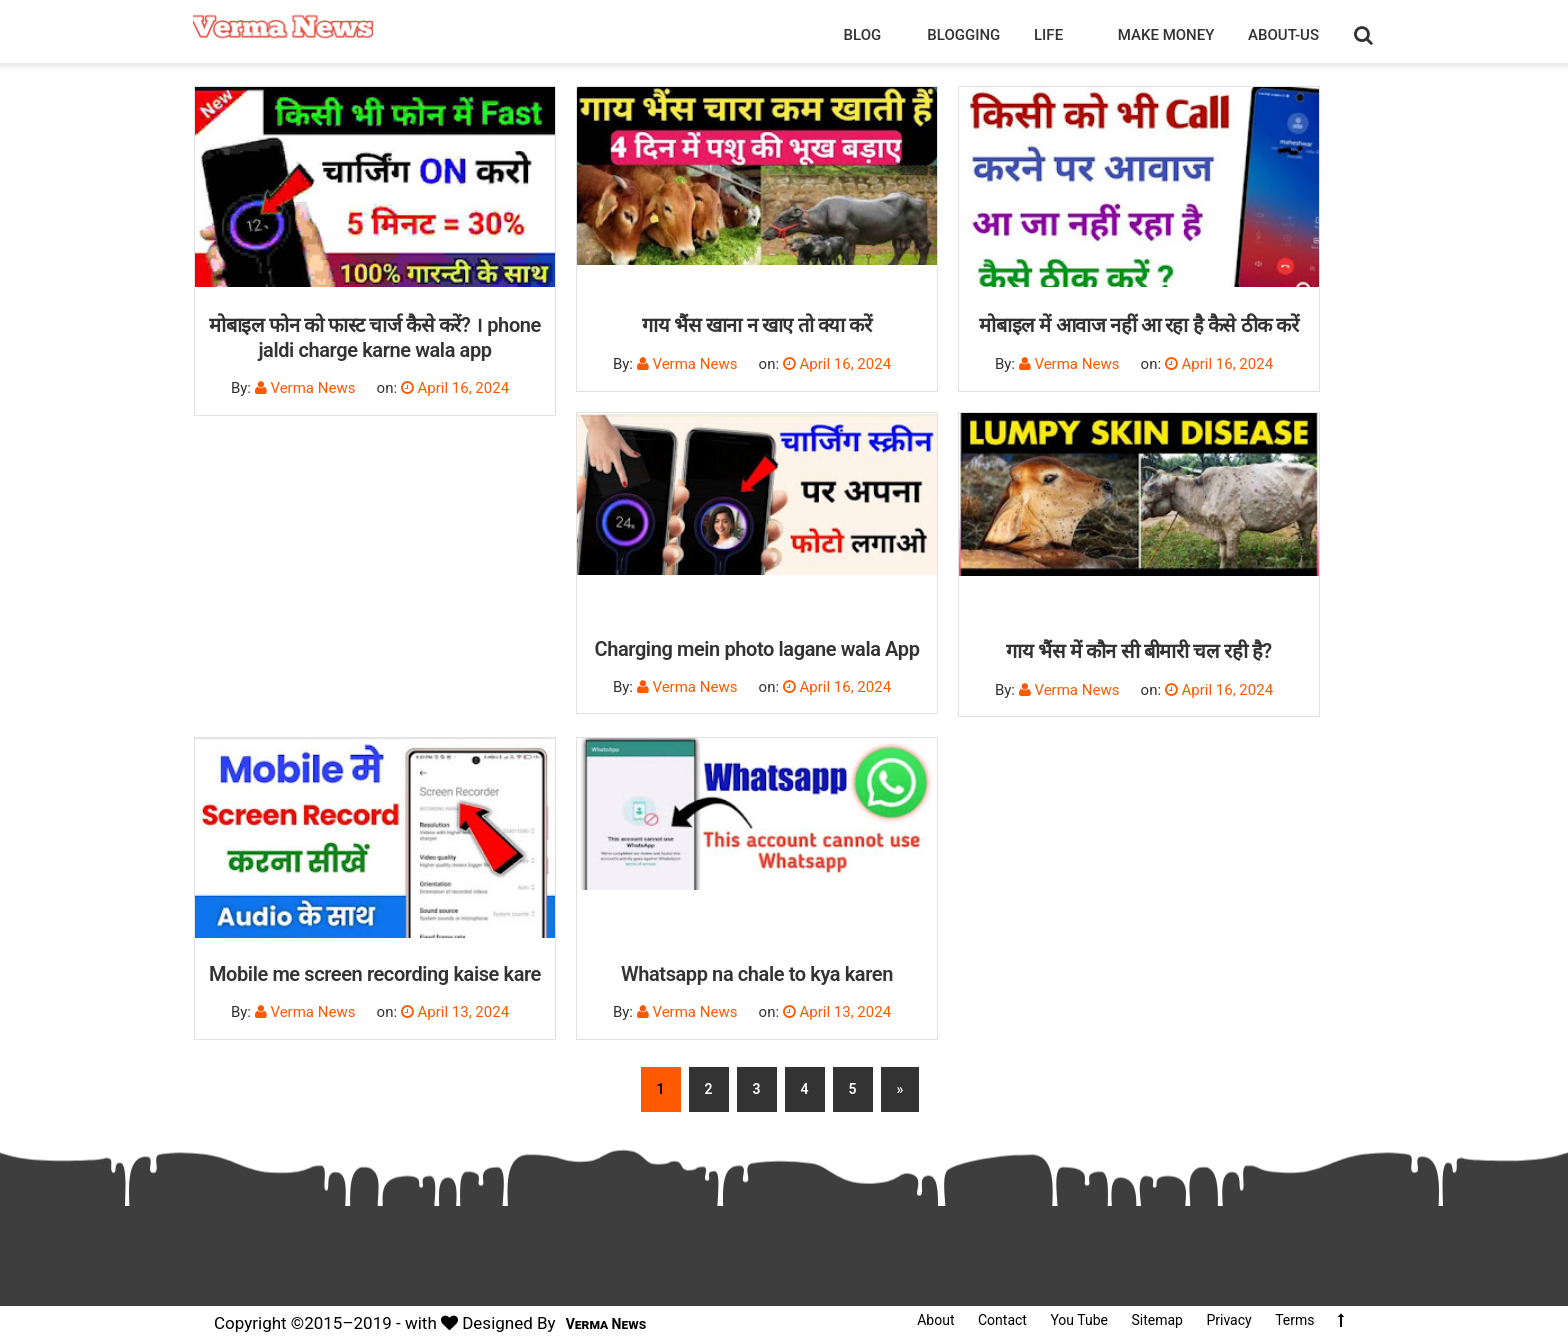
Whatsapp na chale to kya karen (757, 974)
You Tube (1079, 1320)
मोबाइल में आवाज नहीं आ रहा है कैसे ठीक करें (1138, 325)
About (935, 1320)
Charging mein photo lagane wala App (756, 649)
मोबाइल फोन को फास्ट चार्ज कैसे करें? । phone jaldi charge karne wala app (375, 337)
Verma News (606, 1324)
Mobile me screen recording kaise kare (375, 974)
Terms (1294, 1320)
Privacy (1228, 1320)
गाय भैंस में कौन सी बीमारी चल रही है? (1139, 651)
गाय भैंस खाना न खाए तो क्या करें (756, 325)
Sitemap (1156, 1320)
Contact (1002, 1320)
